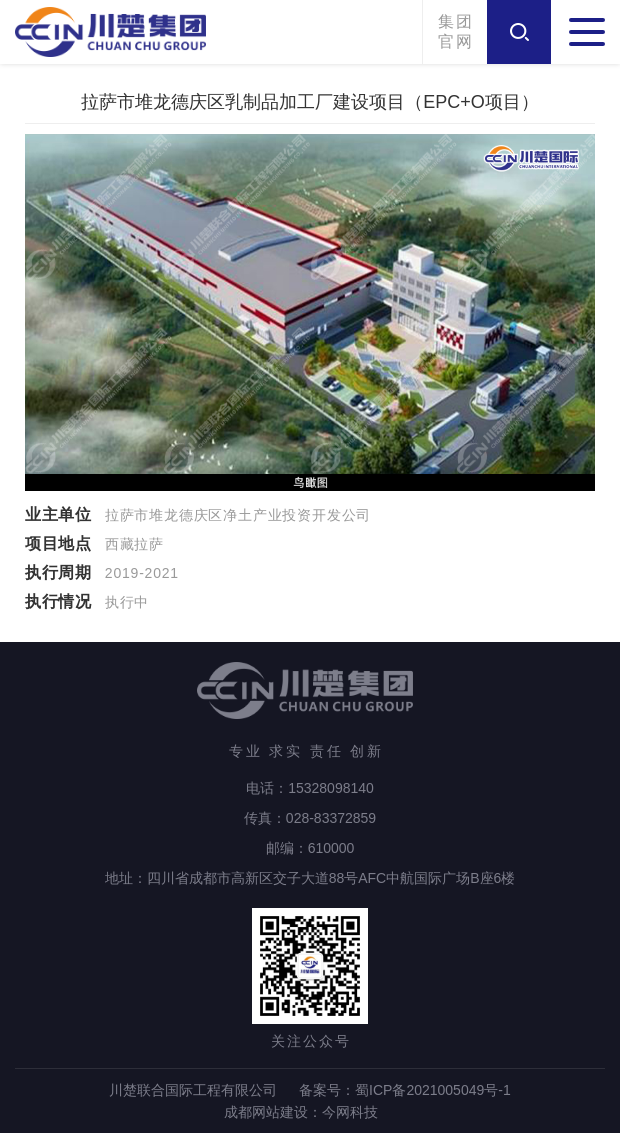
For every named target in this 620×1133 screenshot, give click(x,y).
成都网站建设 (266, 1112)
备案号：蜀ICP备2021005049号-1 (405, 1090)
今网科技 (350, 1112)
